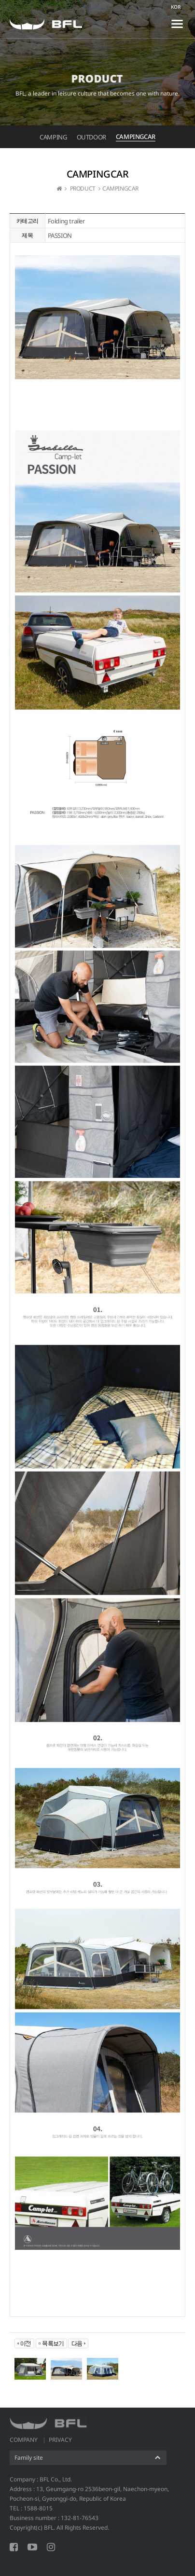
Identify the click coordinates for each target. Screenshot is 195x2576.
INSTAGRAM (51, 2547)
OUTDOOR (91, 137)
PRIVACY (60, 2440)
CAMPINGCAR (135, 136)
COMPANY (24, 2440)
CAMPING (53, 137)
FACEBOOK (14, 2547)
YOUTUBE (32, 2547)
